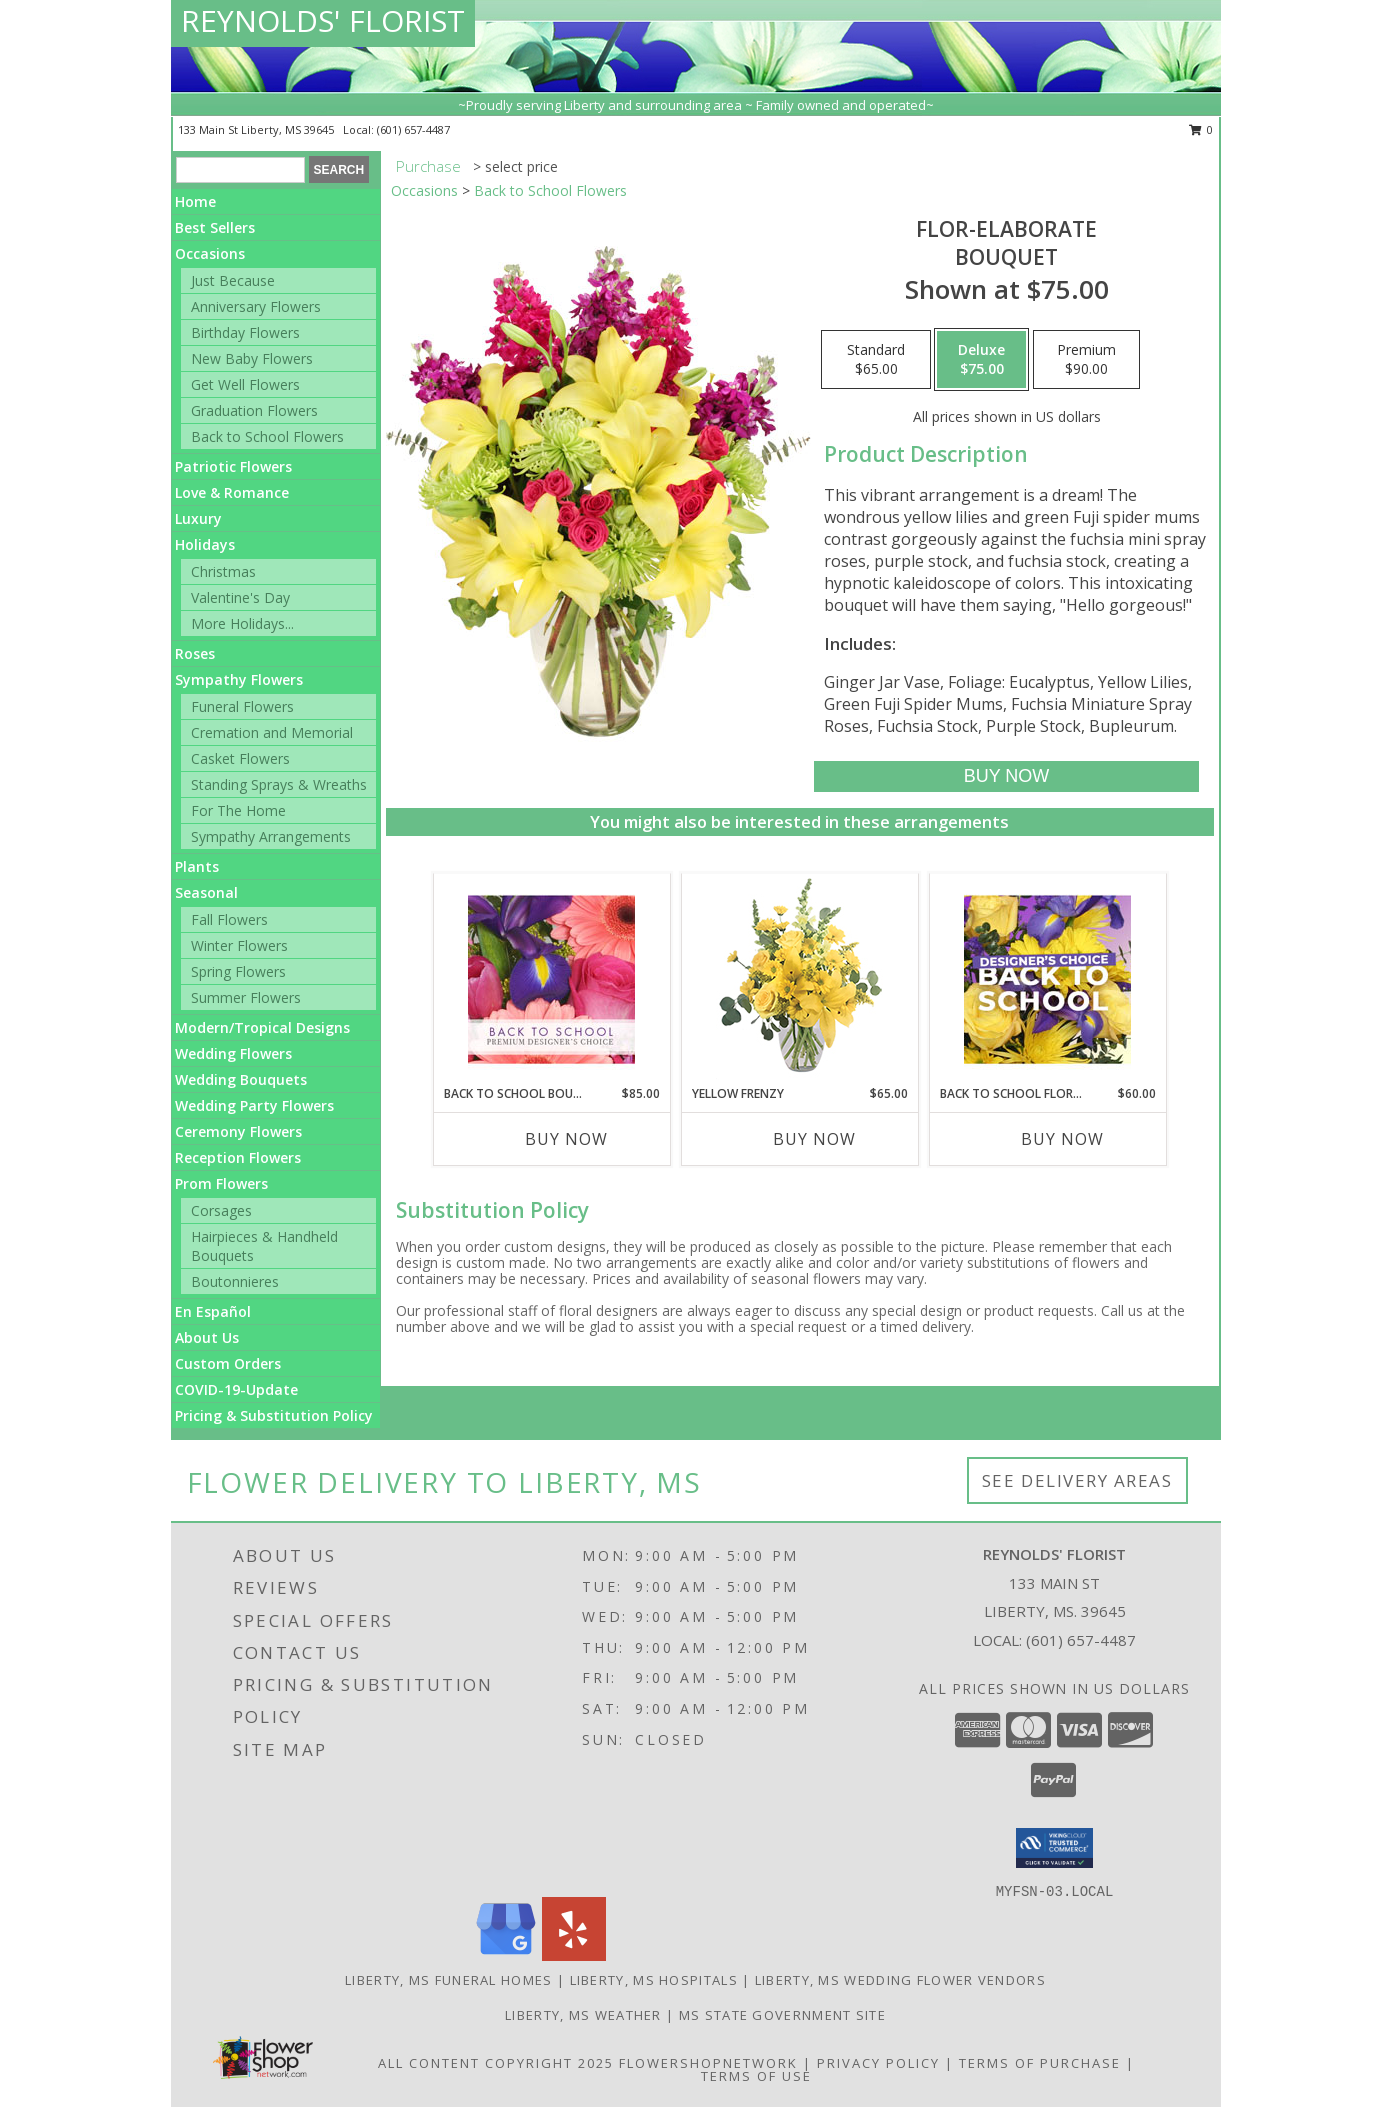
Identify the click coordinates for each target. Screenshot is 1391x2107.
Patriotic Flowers (233, 466)
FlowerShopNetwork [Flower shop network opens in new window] (708, 2063)
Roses (195, 653)
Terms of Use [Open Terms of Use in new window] (756, 2076)
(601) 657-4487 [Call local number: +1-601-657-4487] (413, 129)
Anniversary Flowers (256, 306)
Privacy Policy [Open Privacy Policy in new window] (878, 2063)
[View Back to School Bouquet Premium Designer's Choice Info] (551, 979)
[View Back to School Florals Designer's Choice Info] (1047, 979)
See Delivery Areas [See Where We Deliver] (1077, 1480)
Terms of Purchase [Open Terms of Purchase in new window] (1040, 2063)
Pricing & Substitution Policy (274, 1415)
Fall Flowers (229, 919)
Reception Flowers (238, 1157)
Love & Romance (232, 492)
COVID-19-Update (236, 1389)
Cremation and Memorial (272, 732)
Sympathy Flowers (239, 679)
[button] (1054, 1848)
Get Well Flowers (245, 384)
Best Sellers (215, 227)
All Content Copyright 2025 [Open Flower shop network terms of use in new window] (496, 2063)
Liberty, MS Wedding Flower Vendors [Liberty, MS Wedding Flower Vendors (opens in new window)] (900, 1980)
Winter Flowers (239, 945)
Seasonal (206, 892)
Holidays (205, 544)
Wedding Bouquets (241, 1079)
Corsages (221, 1210)
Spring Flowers (238, 971)
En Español (213, 1311)
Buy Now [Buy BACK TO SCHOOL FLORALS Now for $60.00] (1062, 1139)
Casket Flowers (240, 758)
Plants (197, 866)
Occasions (210, 253)
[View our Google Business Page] (506, 1955)
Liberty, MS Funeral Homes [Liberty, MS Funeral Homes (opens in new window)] (449, 1980)
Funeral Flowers (242, 706)
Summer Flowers (246, 997)
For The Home (238, 810)
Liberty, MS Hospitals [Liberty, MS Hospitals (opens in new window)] (654, 1980)
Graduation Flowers (254, 410)
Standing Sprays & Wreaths (279, 784)
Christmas (223, 571)
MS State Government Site (782, 2015)
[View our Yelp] (574, 1955)
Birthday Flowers (245, 332)
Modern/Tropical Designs (262, 1027)
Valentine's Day (240, 597)
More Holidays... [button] (242, 623)
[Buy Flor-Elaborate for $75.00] (1006, 776)
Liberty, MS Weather (583, 2015)
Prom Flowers (221, 1183)
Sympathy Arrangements (271, 836)
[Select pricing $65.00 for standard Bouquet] (876, 360)
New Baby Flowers (252, 358)
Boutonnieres (235, 1281)
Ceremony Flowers (238, 1131)
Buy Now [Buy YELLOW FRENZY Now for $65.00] (814, 1139)
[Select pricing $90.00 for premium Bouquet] (1086, 360)
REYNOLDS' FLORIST (323, 20)
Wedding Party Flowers (254, 1105)
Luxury (198, 518)
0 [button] (1201, 129)
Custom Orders (228, 1363)
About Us (207, 1337)
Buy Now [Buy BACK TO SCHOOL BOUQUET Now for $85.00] (566, 1139)
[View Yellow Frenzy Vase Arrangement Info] (799, 979)
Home (195, 201)
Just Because (233, 280)
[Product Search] (240, 170)
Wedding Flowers (233, 1053)
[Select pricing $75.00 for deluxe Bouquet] (981, 360)
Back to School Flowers (267, 436)
